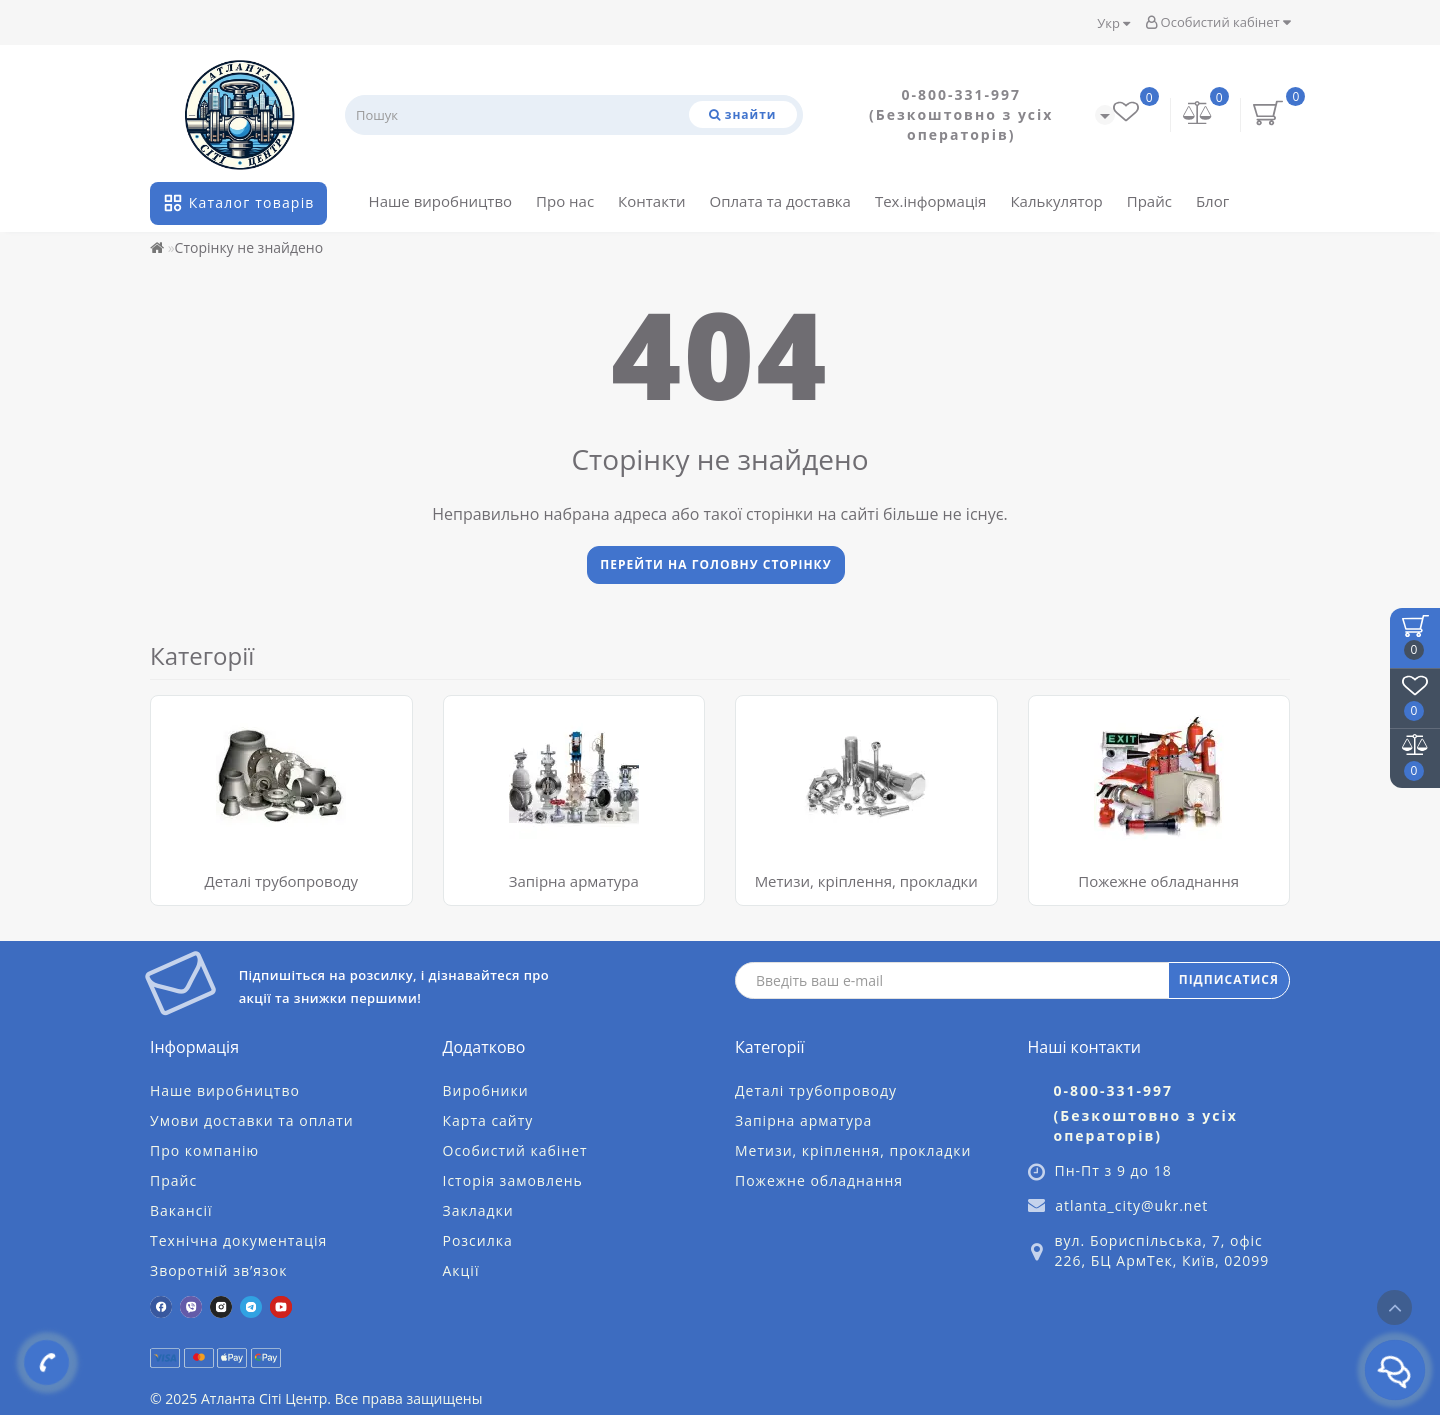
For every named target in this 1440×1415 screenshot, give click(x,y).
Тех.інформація (931, 201)
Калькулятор (1056, 201)
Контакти (651, 201)
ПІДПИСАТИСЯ (1229, 979)
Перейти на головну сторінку (715, 564)
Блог (1212, 201)
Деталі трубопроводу (281, 881)
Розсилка (478, 1240)
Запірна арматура (574, 881)
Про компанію (204, 1150)
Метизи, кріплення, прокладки (866, 881)
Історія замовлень (513, 1180)
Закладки (478, 1210)
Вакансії (181, 1210)
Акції (461, 1270)
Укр (1113, 23)
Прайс (1149, 201)
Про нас (565, 201)
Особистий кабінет (1218, 22)
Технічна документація (238, 1240)
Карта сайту (488, 1120)
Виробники (486, 1090)
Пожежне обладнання (1158, 881)
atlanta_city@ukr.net (1131, 1205)
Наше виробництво (440, 201)
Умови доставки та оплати (252, 1120)
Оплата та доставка (780, 201)
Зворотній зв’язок (218, 1270)
